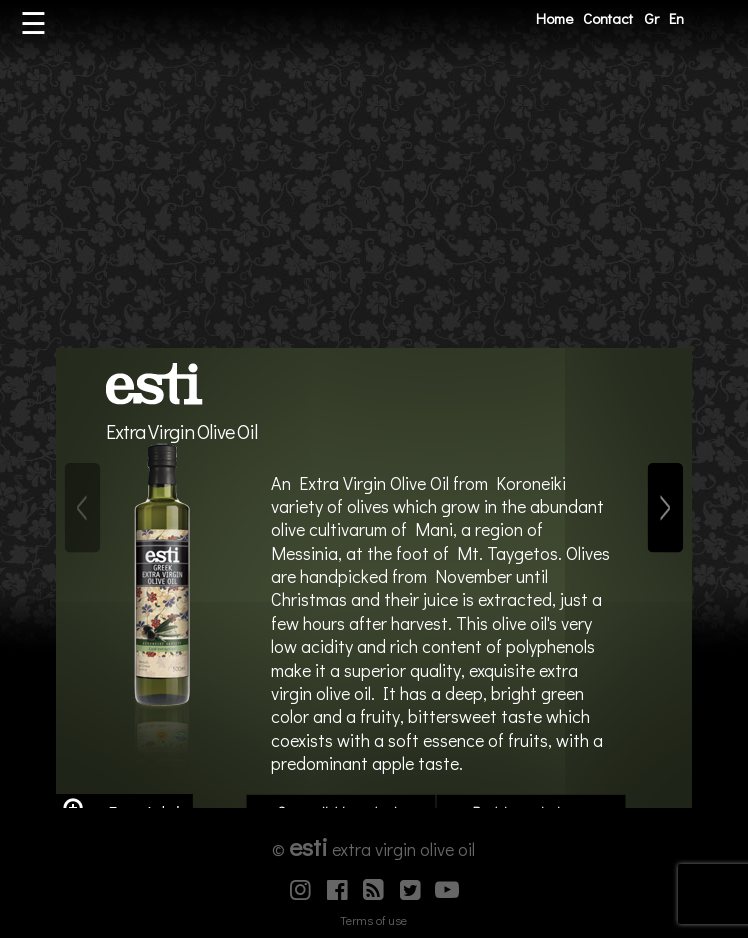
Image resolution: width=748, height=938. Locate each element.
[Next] (665, 508)
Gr (651, 18)
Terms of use (373, 920)
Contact (608, 18)
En (676, 18)
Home (554, 18)
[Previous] (82, 508)
